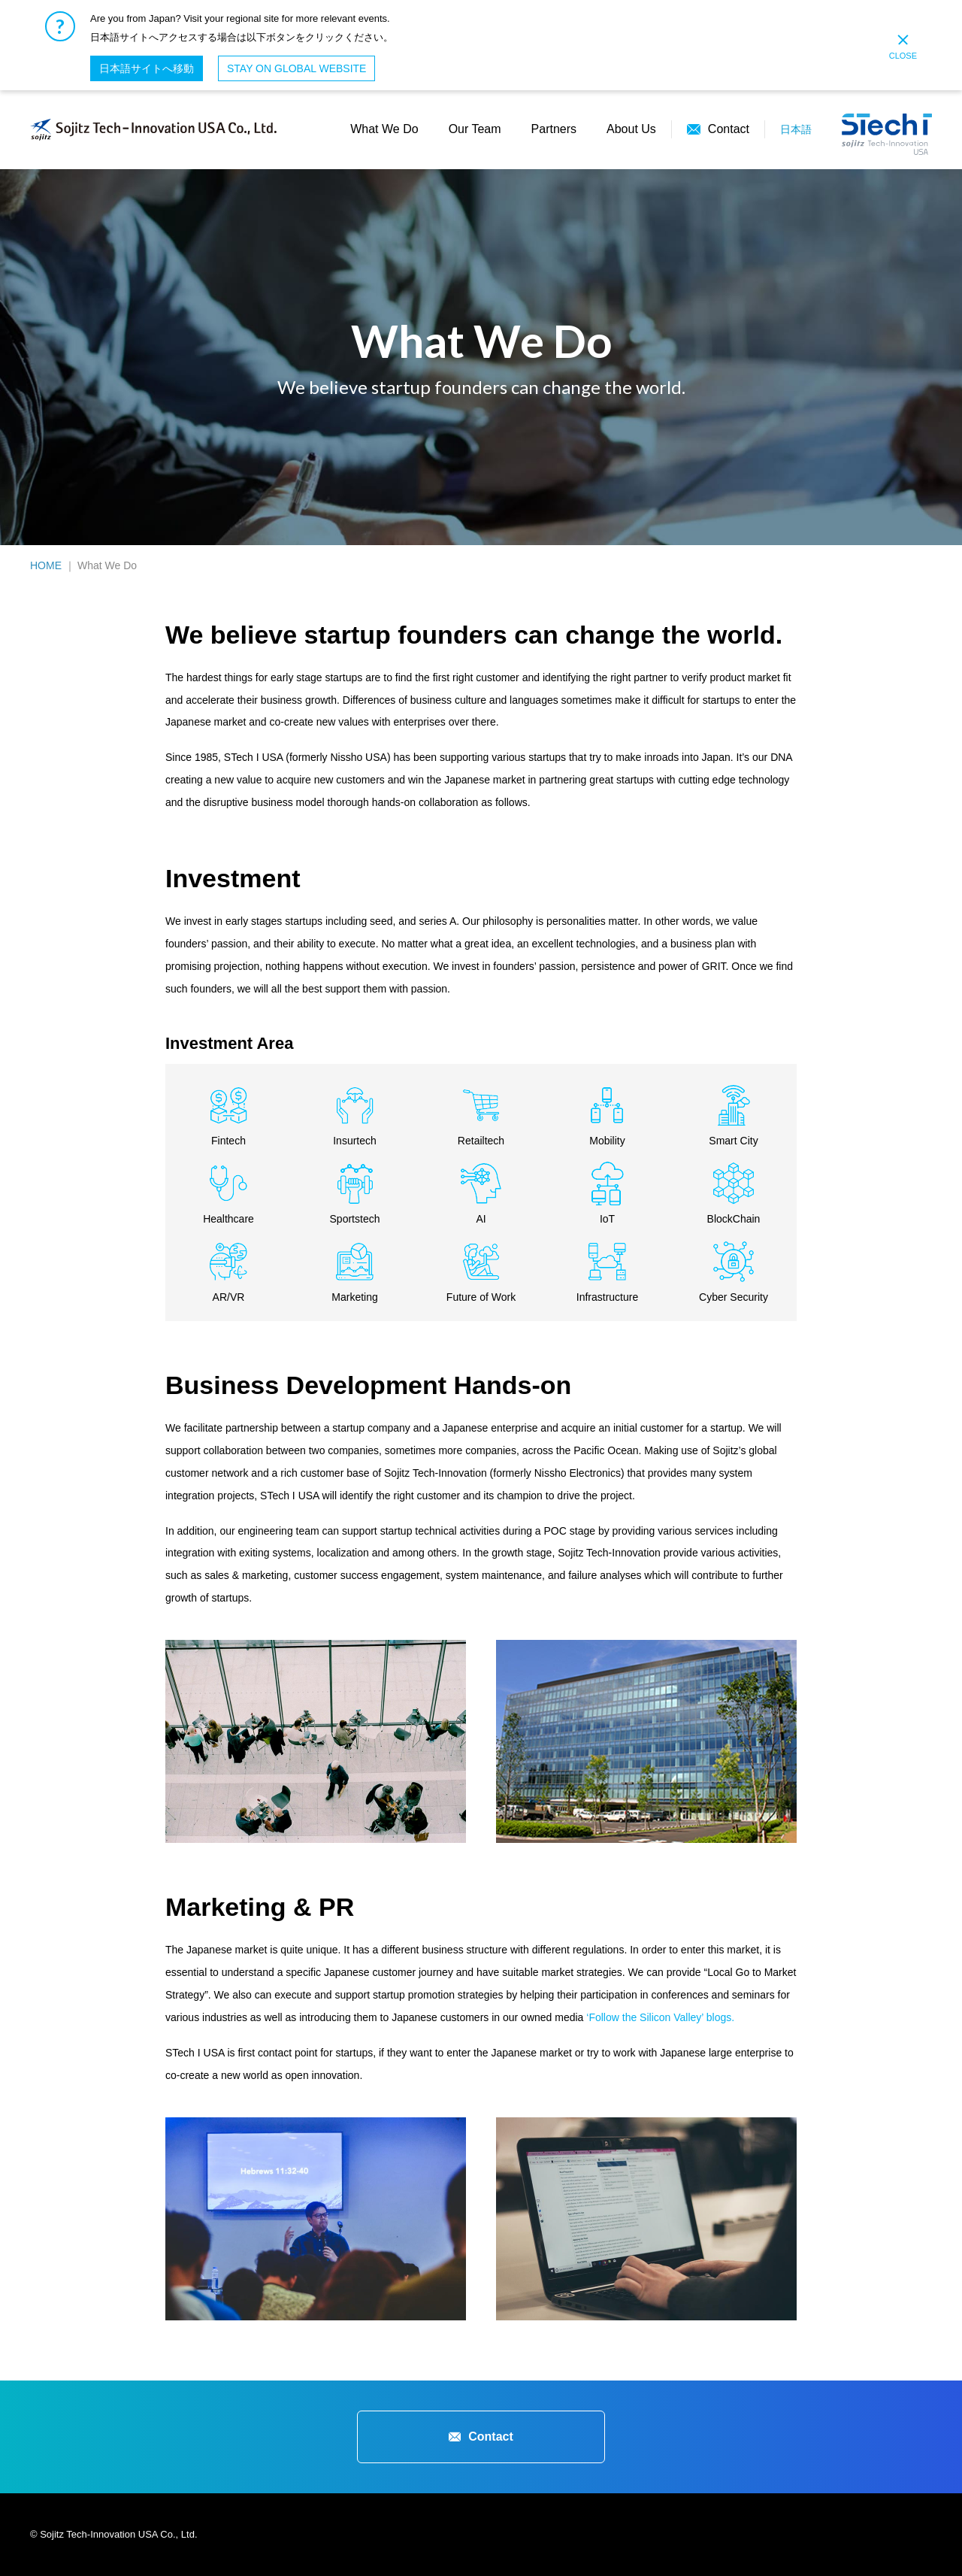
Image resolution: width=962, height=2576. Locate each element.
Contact (728, 129)
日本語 (796, 129)
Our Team (475, 129)
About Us (631, 129)
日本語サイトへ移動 (146, 68)
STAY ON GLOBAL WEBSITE (296, 68)
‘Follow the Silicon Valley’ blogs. (660, 2017)
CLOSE (903, 46)
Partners (553, 129)
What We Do (384, 129)
